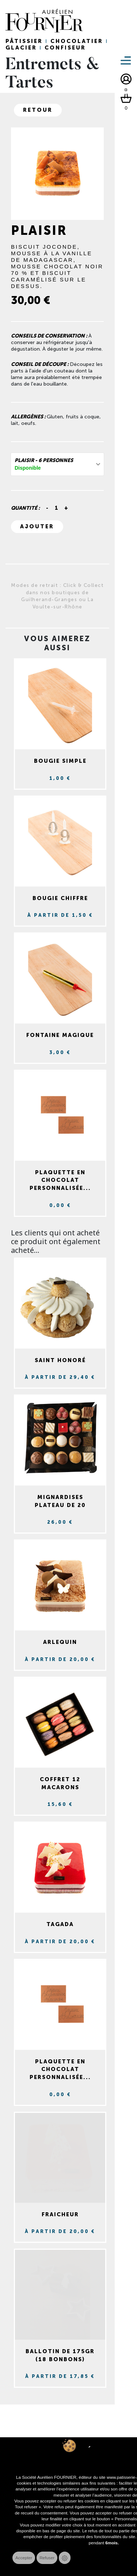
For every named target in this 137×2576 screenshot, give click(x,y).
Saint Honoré (60, 1360)
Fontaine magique (60, 1035)
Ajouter (37, 526)
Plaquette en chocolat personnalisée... (60, 1180)
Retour (38, 110)
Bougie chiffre (60, 898)
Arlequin (60, 1642)
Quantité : (25, 508)
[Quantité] (56, 508)
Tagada (60, 1924)
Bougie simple (60, 761)
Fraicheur (60, 2214)
